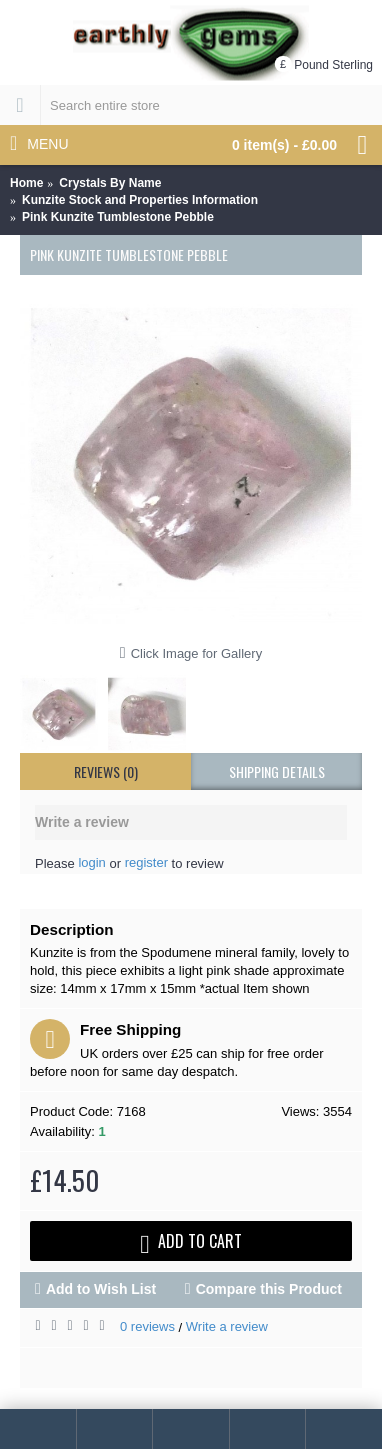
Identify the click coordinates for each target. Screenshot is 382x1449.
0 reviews (147, 1326)
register (146, 862)
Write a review (227, 1326)
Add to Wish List (101, 1289)
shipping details (277, 771)
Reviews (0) (106, 771)
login (91, 862)
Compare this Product (269, 1289)
